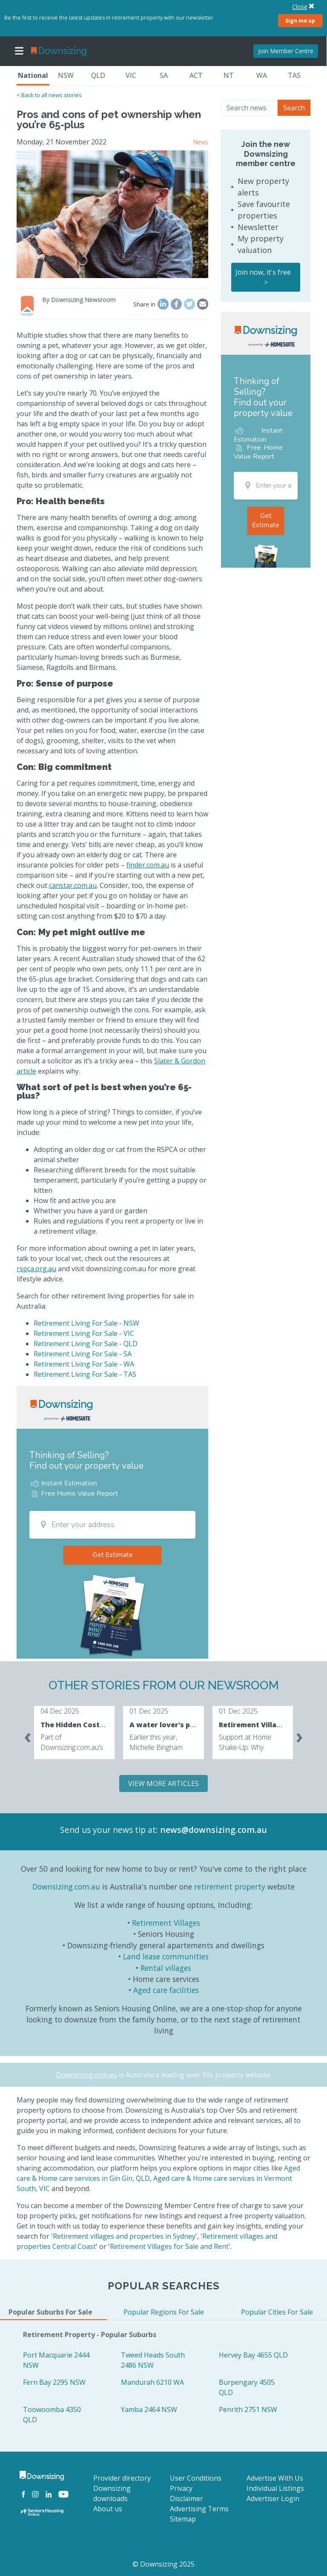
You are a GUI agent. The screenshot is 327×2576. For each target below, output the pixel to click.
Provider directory (122, 2478)
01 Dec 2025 (148, 1711)
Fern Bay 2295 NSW (54, 2382)
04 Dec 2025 (59, 1711)
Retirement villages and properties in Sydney (124, 2236)
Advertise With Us (275, 2478)
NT (229, 75)
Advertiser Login (273, 2498)
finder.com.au (147, 865)
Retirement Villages (166, 1923)
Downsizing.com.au (66, 1886)
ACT (196, 75)
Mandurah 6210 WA (152, 2382)
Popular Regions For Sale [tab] (163, 2312)
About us (107, 2508)
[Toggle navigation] (19, 51)
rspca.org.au (36, 1268)
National (33, 75)
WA (261, 75)
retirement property (229, 1886)
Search (294, 107)
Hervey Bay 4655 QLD (253, 2355)
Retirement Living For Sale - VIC (84, 1333)
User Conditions (195, 2478)
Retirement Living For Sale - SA (83, 1353)
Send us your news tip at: (109, 1829)
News (200, 142)
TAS (294, 75)
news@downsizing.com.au (213, 1829)
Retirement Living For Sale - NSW (86, 1323)
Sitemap (183, 2519)
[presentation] (28, 1736)
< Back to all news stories (49, 95)
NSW (66, 75)
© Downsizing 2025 (163, 2564)
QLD (98, 75)
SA (164, 75)
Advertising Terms (199, 2508)
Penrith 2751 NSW (248, 2409)
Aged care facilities (166, 1990)
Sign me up (300, 20)
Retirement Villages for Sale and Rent (169, 2246)
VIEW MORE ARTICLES (163, 1783)
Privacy (181, 2488)
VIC (131, 75)
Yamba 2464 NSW (149, 2409)
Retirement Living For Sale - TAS (85, 1374)
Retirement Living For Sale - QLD (86, 1343)
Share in (144, 304)
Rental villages (166, 1968)
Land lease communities (166, 1956)
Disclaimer (186, 2498)
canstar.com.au (73, 885)
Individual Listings (275, 2488)
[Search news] (249, 108)
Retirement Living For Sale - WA (84, 1364)
